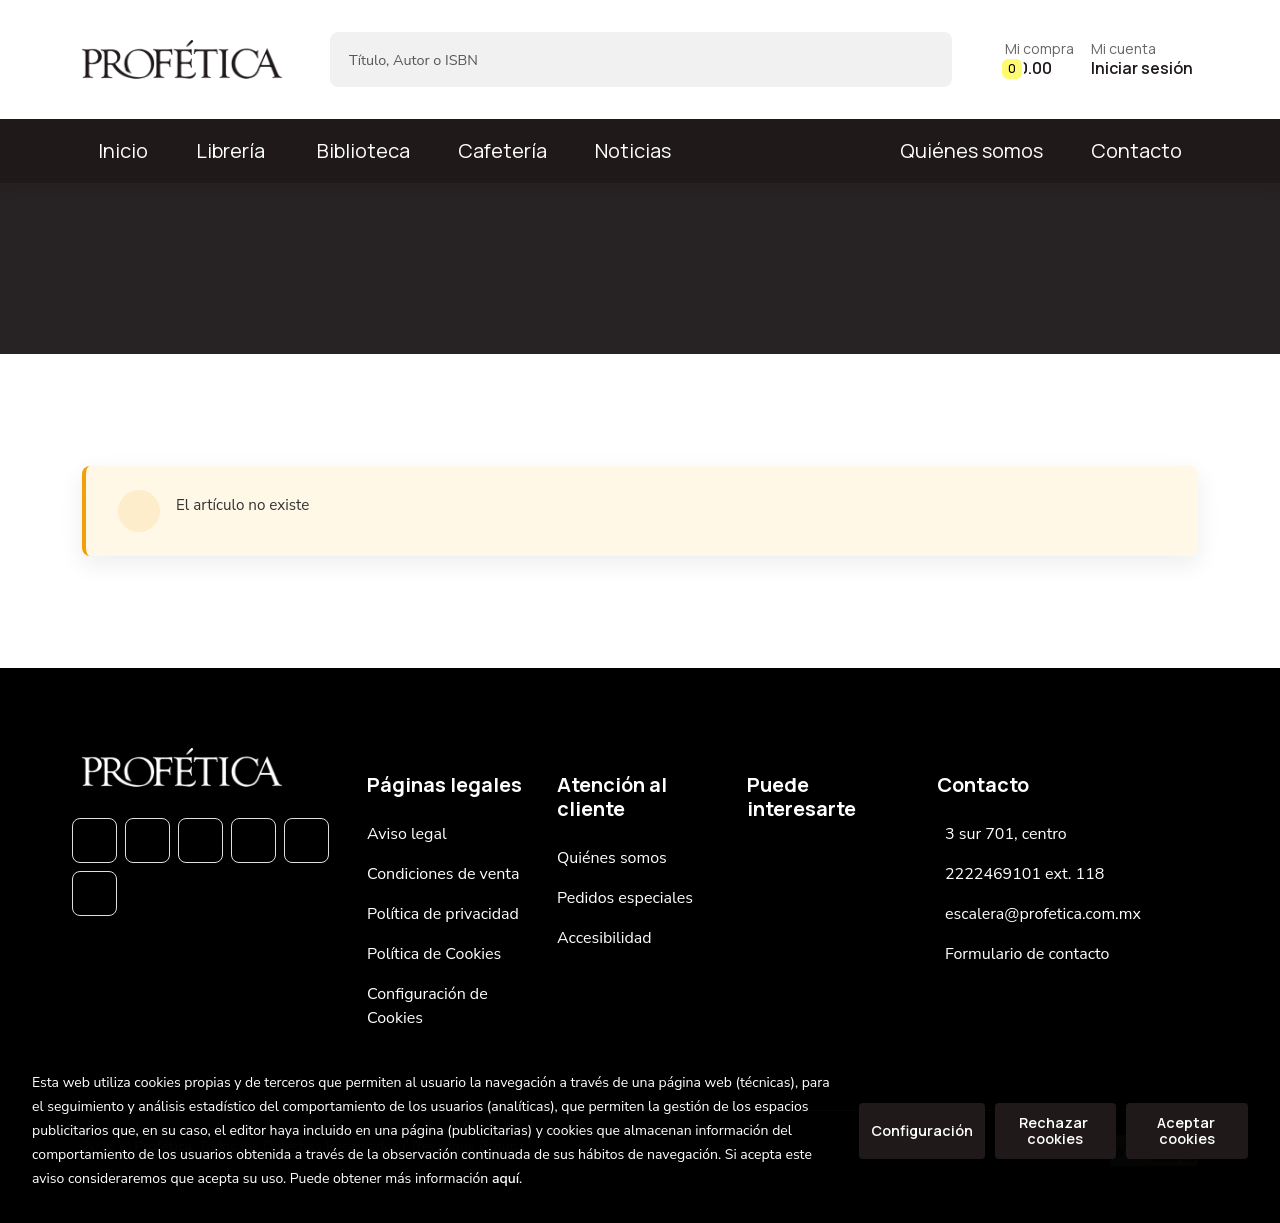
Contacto (1136, 150)
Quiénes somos (971, 150)
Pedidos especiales (625, 898)
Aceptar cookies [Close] (1187, 1130)
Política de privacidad (443, 914)
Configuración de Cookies (427, 1006)
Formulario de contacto (1027, 954)
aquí (505, 1178)
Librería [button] (230, 150)
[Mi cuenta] (1142, 59)
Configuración (922, 1130)
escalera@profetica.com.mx (1043, 914)
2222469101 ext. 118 (1024, 874)
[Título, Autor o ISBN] (608, 59)
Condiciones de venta (443, 874)
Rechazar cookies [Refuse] (1055, 1130)
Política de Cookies (434, 954)
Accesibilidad (604, 938)
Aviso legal (407, 834)
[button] (1039, 59)
